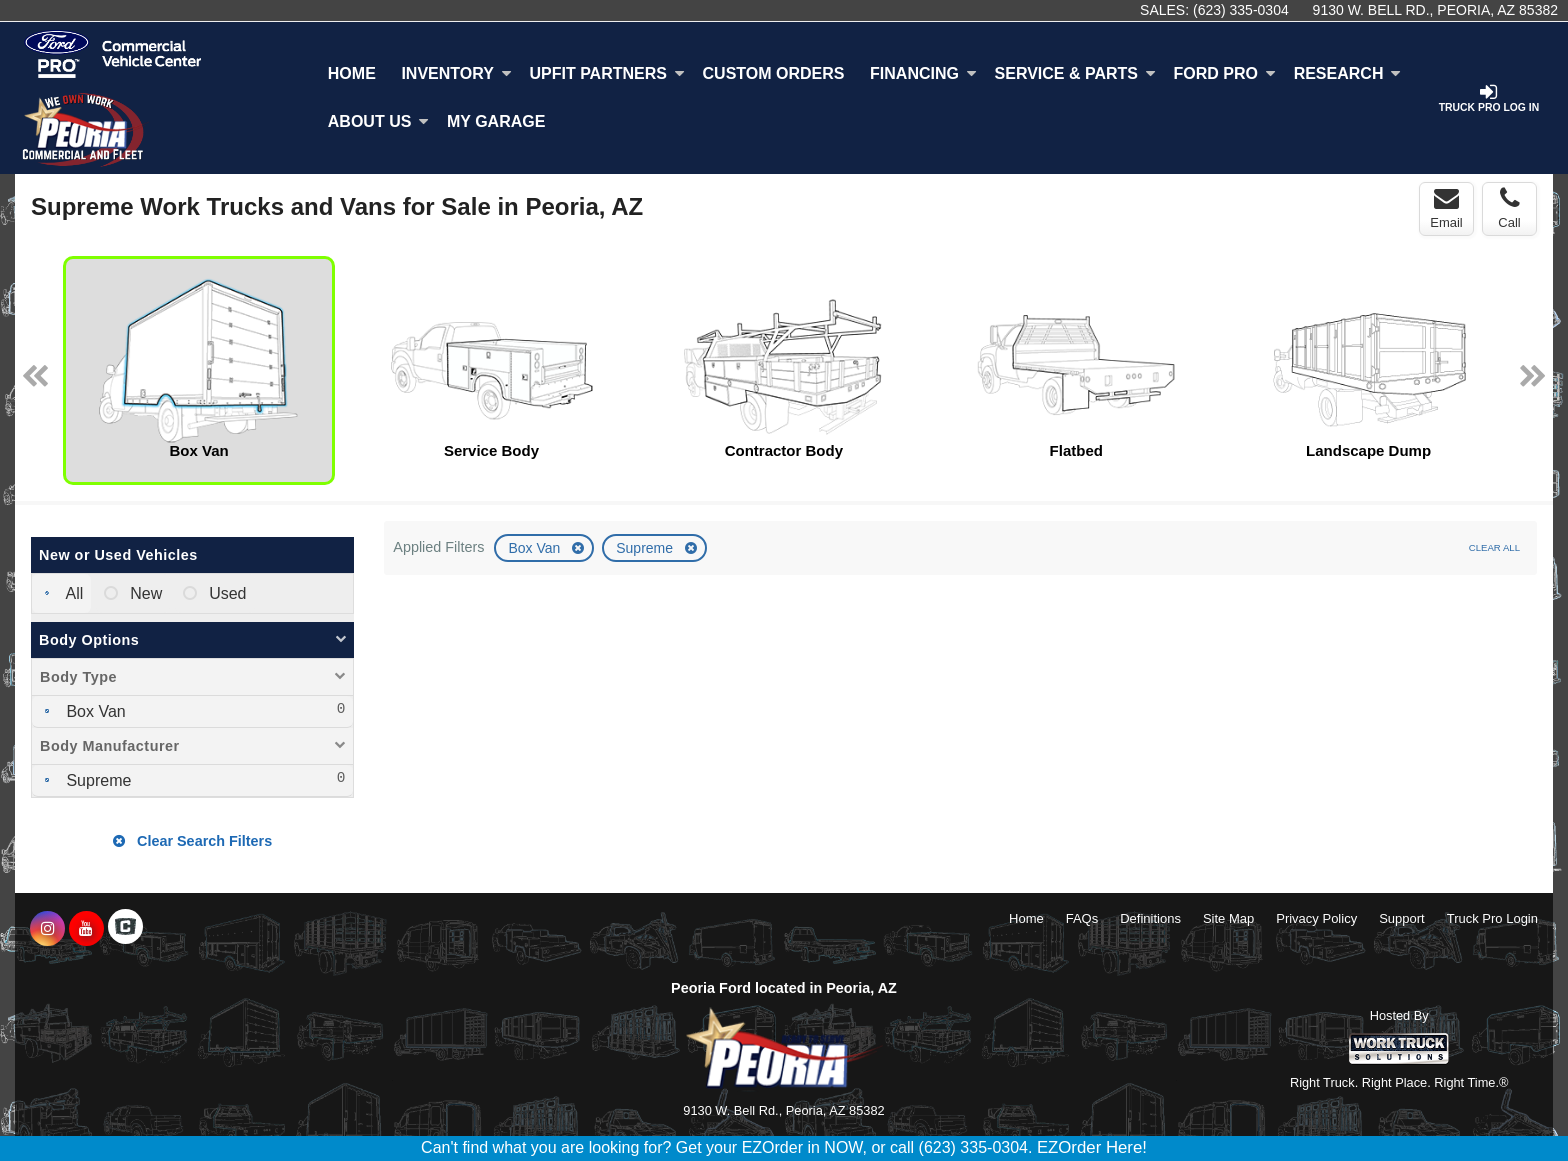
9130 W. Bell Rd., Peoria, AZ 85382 (1435, 10)
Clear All (1494, 547)
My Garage (496, 121)
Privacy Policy (1316, 918)
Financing (923, 73)
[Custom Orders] (774, 74)
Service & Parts (1075, 73)
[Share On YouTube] (86, 929)
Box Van (536, 548)
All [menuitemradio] (72, 593)
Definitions (1150, 918)
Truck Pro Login (1492, 918)
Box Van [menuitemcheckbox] (94, 711)
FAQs (1082, 918)
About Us (379, 121)
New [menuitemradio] (144, 593)
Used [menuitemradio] (226, 593)
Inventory (456, 73)
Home (352, 73)
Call (1509, 208)
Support (1402, 918)
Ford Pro (1225, 73)
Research (1348, 73)
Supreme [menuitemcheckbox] (96, 780)
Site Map (1228, 918)
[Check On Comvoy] (125, 929)
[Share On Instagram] (47, 929)
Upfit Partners (606, 73)
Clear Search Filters (192, 841)
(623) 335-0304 (1241, 10)
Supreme (646, 548)
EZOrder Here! (1092, 1147)
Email (1446, 208)
